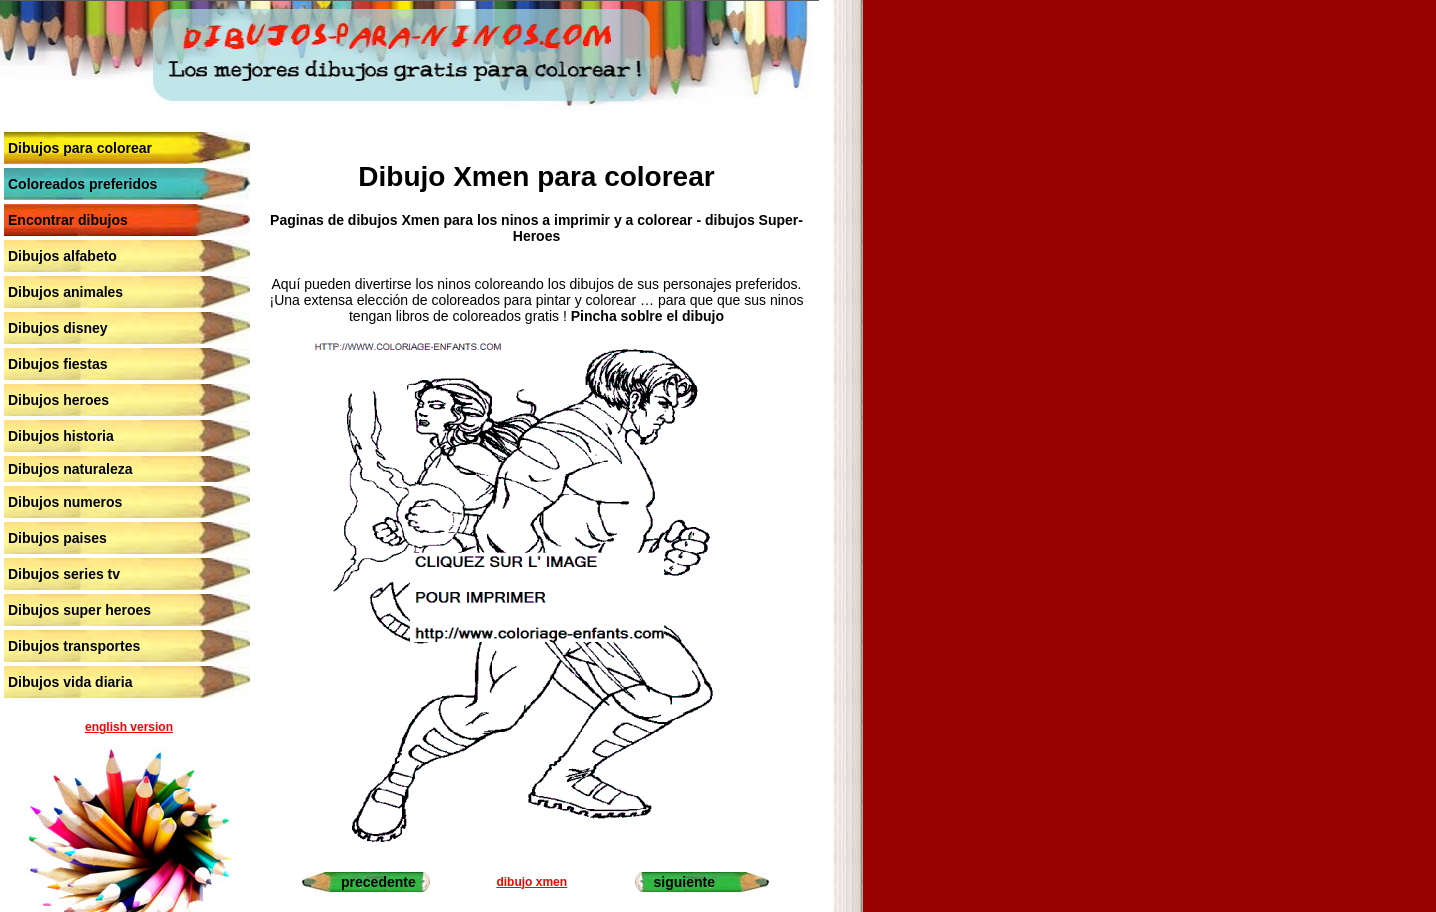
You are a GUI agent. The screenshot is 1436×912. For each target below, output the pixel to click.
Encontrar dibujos (68, 220)
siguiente (683, 882)
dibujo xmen (531, 882)
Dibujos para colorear (80, 148)
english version (129, 727)
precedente (378, 882)
